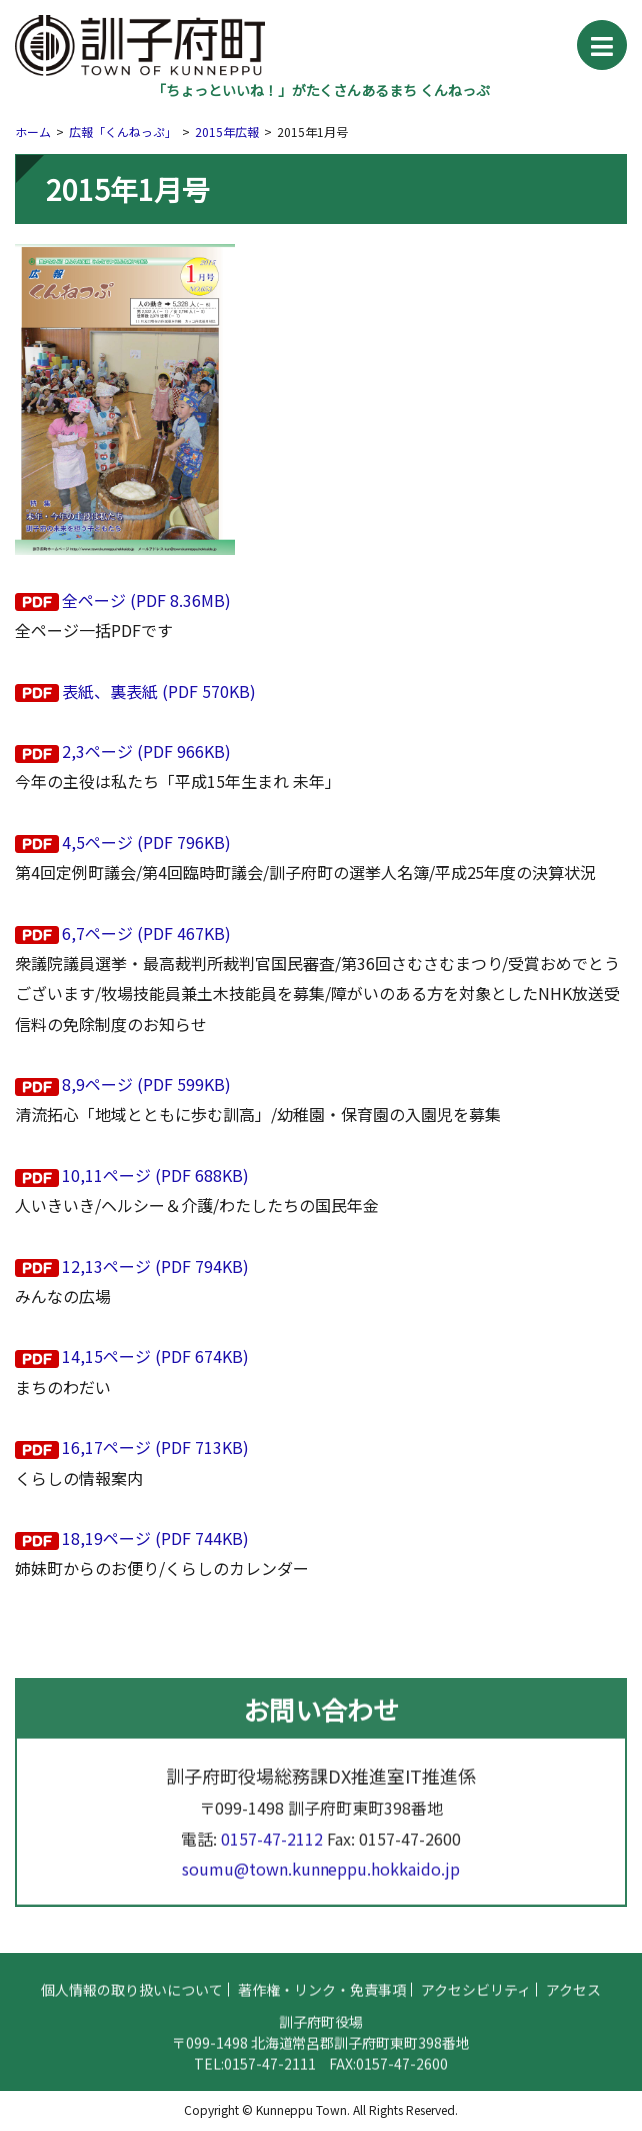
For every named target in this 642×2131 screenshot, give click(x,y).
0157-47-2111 (270, 2071)
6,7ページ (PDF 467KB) (146, 933)
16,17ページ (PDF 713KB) (155, 1447)
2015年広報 (227, 131)
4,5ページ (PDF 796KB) (146, 842)
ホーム (33, 131)
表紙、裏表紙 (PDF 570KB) (159, 691)
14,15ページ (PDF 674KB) (155, 1356)
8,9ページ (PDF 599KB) (146, 1084)
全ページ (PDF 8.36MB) (146, 600)
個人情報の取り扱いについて (132, 1997)
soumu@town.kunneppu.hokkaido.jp (321, 1877)
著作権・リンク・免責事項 (322, 1997)
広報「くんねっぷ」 (123, 131)
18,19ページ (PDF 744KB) (155, 1538)
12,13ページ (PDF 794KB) (155, 1266)
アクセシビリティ (476, 1997)
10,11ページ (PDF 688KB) (155, 1175)
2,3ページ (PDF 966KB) (146, 751)
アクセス (573, 1997)
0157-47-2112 (272, 1847)
